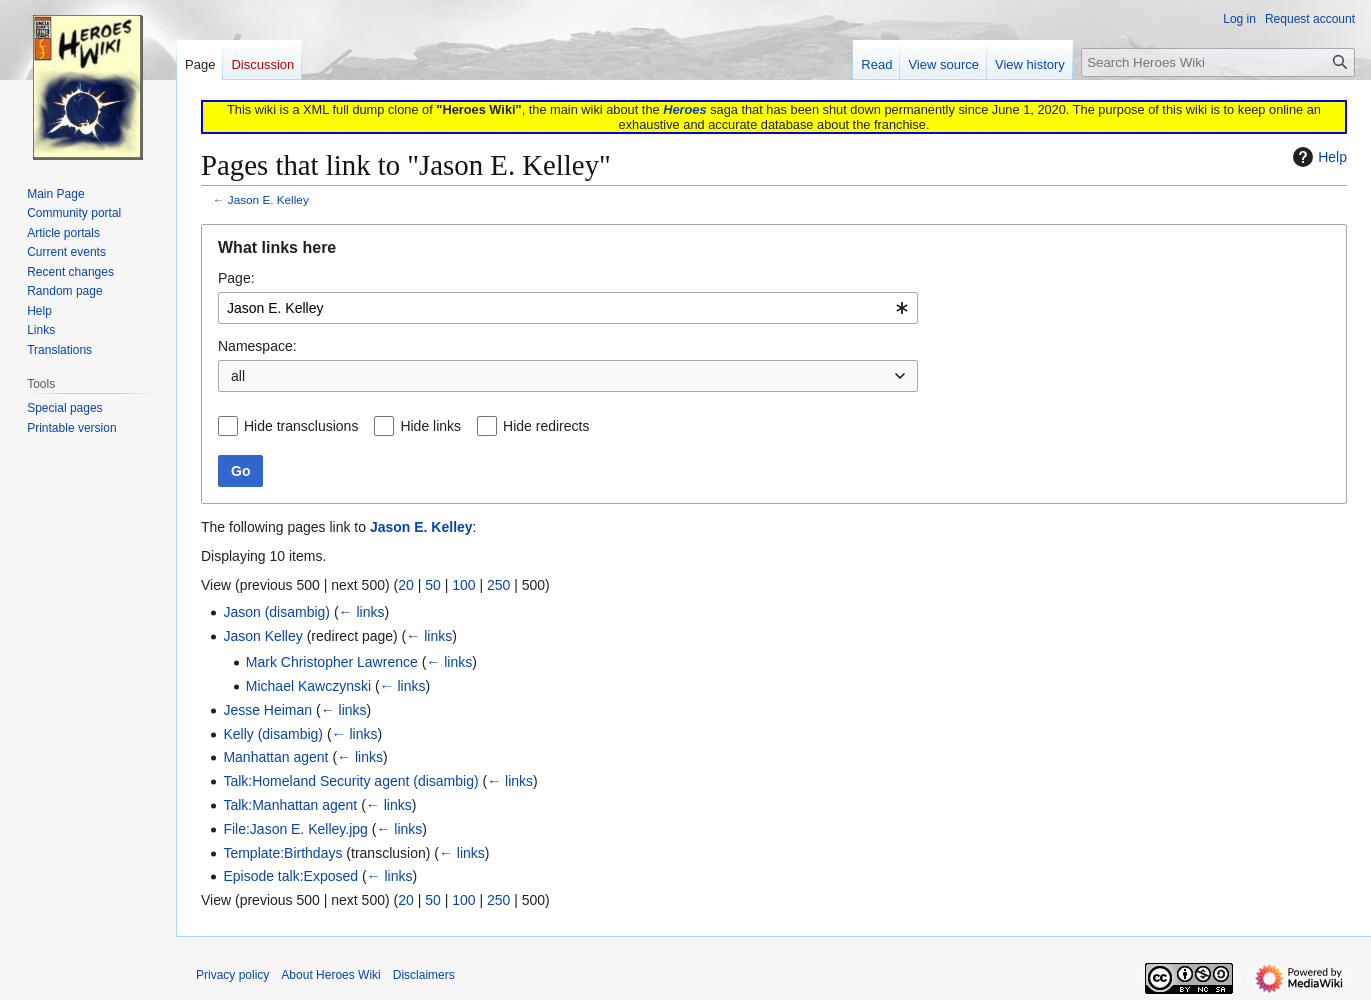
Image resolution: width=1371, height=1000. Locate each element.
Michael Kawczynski (308, 686)
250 (498, 585)
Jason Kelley (262, 636)
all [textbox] (238, 376)
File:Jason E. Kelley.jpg (295, 829)
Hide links (430, 426)
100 (463, 585)
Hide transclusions (301, 426)
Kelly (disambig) (273, 734)
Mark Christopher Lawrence (332, 662)
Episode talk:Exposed (290, 876)
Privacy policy (232, 975)
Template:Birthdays (282, 853)
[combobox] (568, 308)
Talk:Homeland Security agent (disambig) (350, 781)
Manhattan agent (275, 757)
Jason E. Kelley (268, 199)
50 (433, 585)
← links (362, 612)
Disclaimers (424, 975)
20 (406, 585)
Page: (236, 278)
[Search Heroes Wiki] (1218, 62)
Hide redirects (546, 426)
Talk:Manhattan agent (290, 805)
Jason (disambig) (276, 612)
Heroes (684, 109)
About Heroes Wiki (330, 975)
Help (1317, 157)
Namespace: (257, 346)
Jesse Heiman (267, 710)
